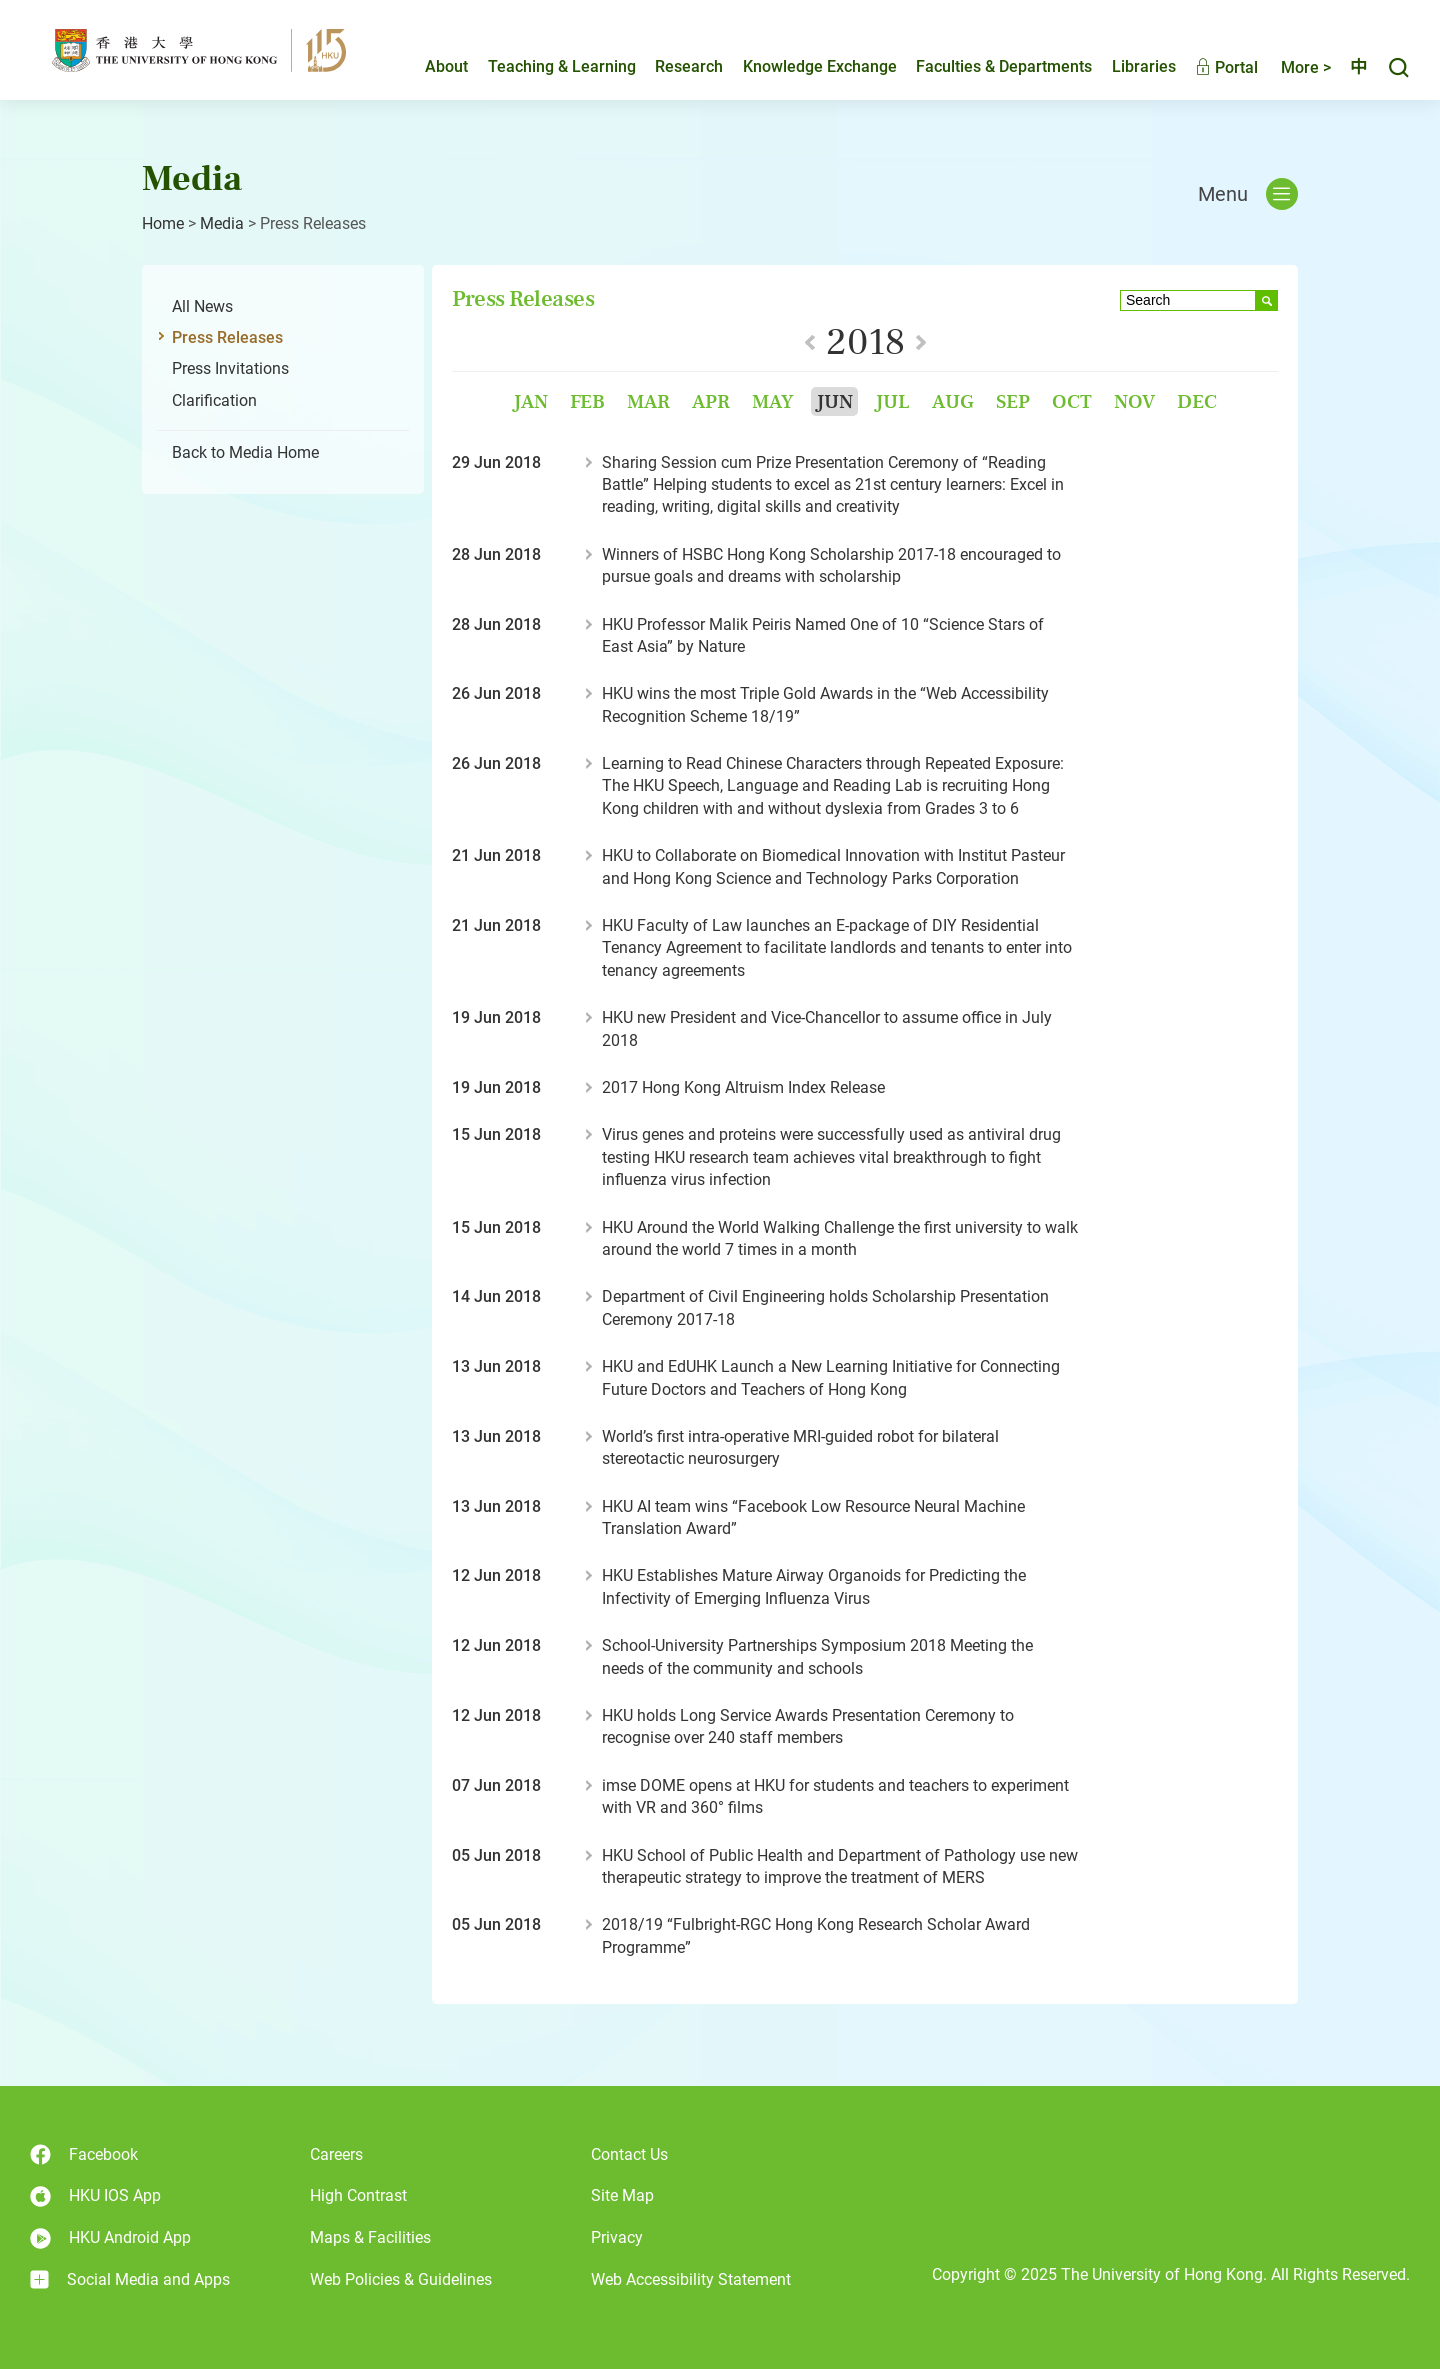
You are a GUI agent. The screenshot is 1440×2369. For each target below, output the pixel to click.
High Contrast (358, 2195)
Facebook (84, 2154)
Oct (1072, 401)
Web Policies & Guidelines (401, 2279)
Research (672, 66)
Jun (834, 401)
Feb (587, 401)
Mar (648, 401)
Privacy (617, 2237)
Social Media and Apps (130, 2280)
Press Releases (227, 337)
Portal (1209, 67)
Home (163, 223)
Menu (1248, 194)
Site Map (622, 2195)
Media (222, 223)
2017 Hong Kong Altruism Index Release (743, 1087)
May (773, 401)
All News (202, 306)
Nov (1134, 401)
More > (1289, 67)
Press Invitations (230, 368)
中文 (1350, 67)
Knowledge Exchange (803, 66)
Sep (1013, 401)
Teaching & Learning (545, 66)
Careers (336, 2154)
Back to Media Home (245, 452)
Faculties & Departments (987, 66)
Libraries (1127, 66)
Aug (953, 401)
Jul (892, 401)
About (429, 66)
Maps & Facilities (370, 2237)
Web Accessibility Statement (691, 2279)
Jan (530, 401)
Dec (1197, 401)
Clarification (214, 400)
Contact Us (629, 2154)
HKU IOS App (95, 2196)
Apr (711, 401)
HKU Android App (110, 2238)
